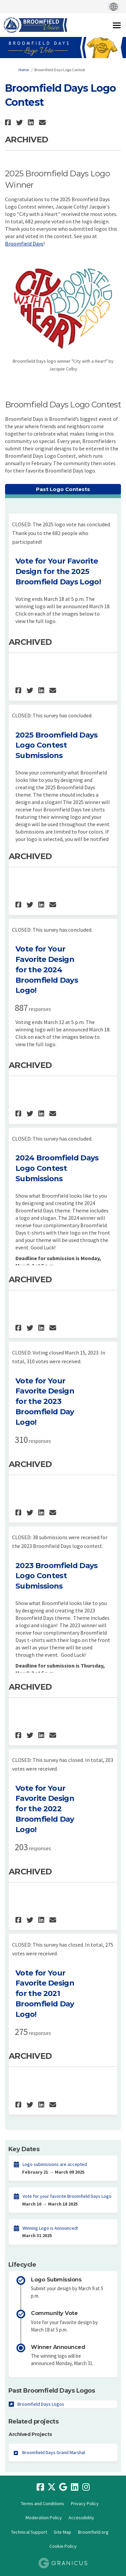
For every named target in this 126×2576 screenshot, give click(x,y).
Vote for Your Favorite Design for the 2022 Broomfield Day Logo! (44, 1809)
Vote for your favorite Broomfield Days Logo (67, 2196)
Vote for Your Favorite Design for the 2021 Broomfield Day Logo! (44, 1993)
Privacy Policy (85, 2503)
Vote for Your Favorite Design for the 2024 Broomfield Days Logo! (46, 969)
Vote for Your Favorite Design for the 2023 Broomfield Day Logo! (44, 1401)
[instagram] (86, 2487)
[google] (63, 2487)
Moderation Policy (44, 2518)
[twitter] (52, 2487)
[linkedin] (75, 2487)
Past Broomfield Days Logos (51, 2390)
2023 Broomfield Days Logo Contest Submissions (56, 1576)
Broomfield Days (24, 243)
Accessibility (81, 2518)
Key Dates (23, 2149)
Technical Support (29, 2532)
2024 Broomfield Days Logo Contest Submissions (57, 1168)
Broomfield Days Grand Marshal (53, 2452)
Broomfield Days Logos (40, 2404)
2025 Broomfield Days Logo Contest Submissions (56, 745)
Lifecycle (22, 2264)
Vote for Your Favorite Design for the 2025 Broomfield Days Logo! (58, 571)
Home (23, 69)
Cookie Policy (63, 2546)
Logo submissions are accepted (55, 2164)
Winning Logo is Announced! (50, 2228)
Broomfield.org (93, 2532)
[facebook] (40, 2487)
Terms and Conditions (42, 2503)
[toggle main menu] (117, 25)
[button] (9, 122)
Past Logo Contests (63, 489)
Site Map (62, 2532)
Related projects (33, 2421)
